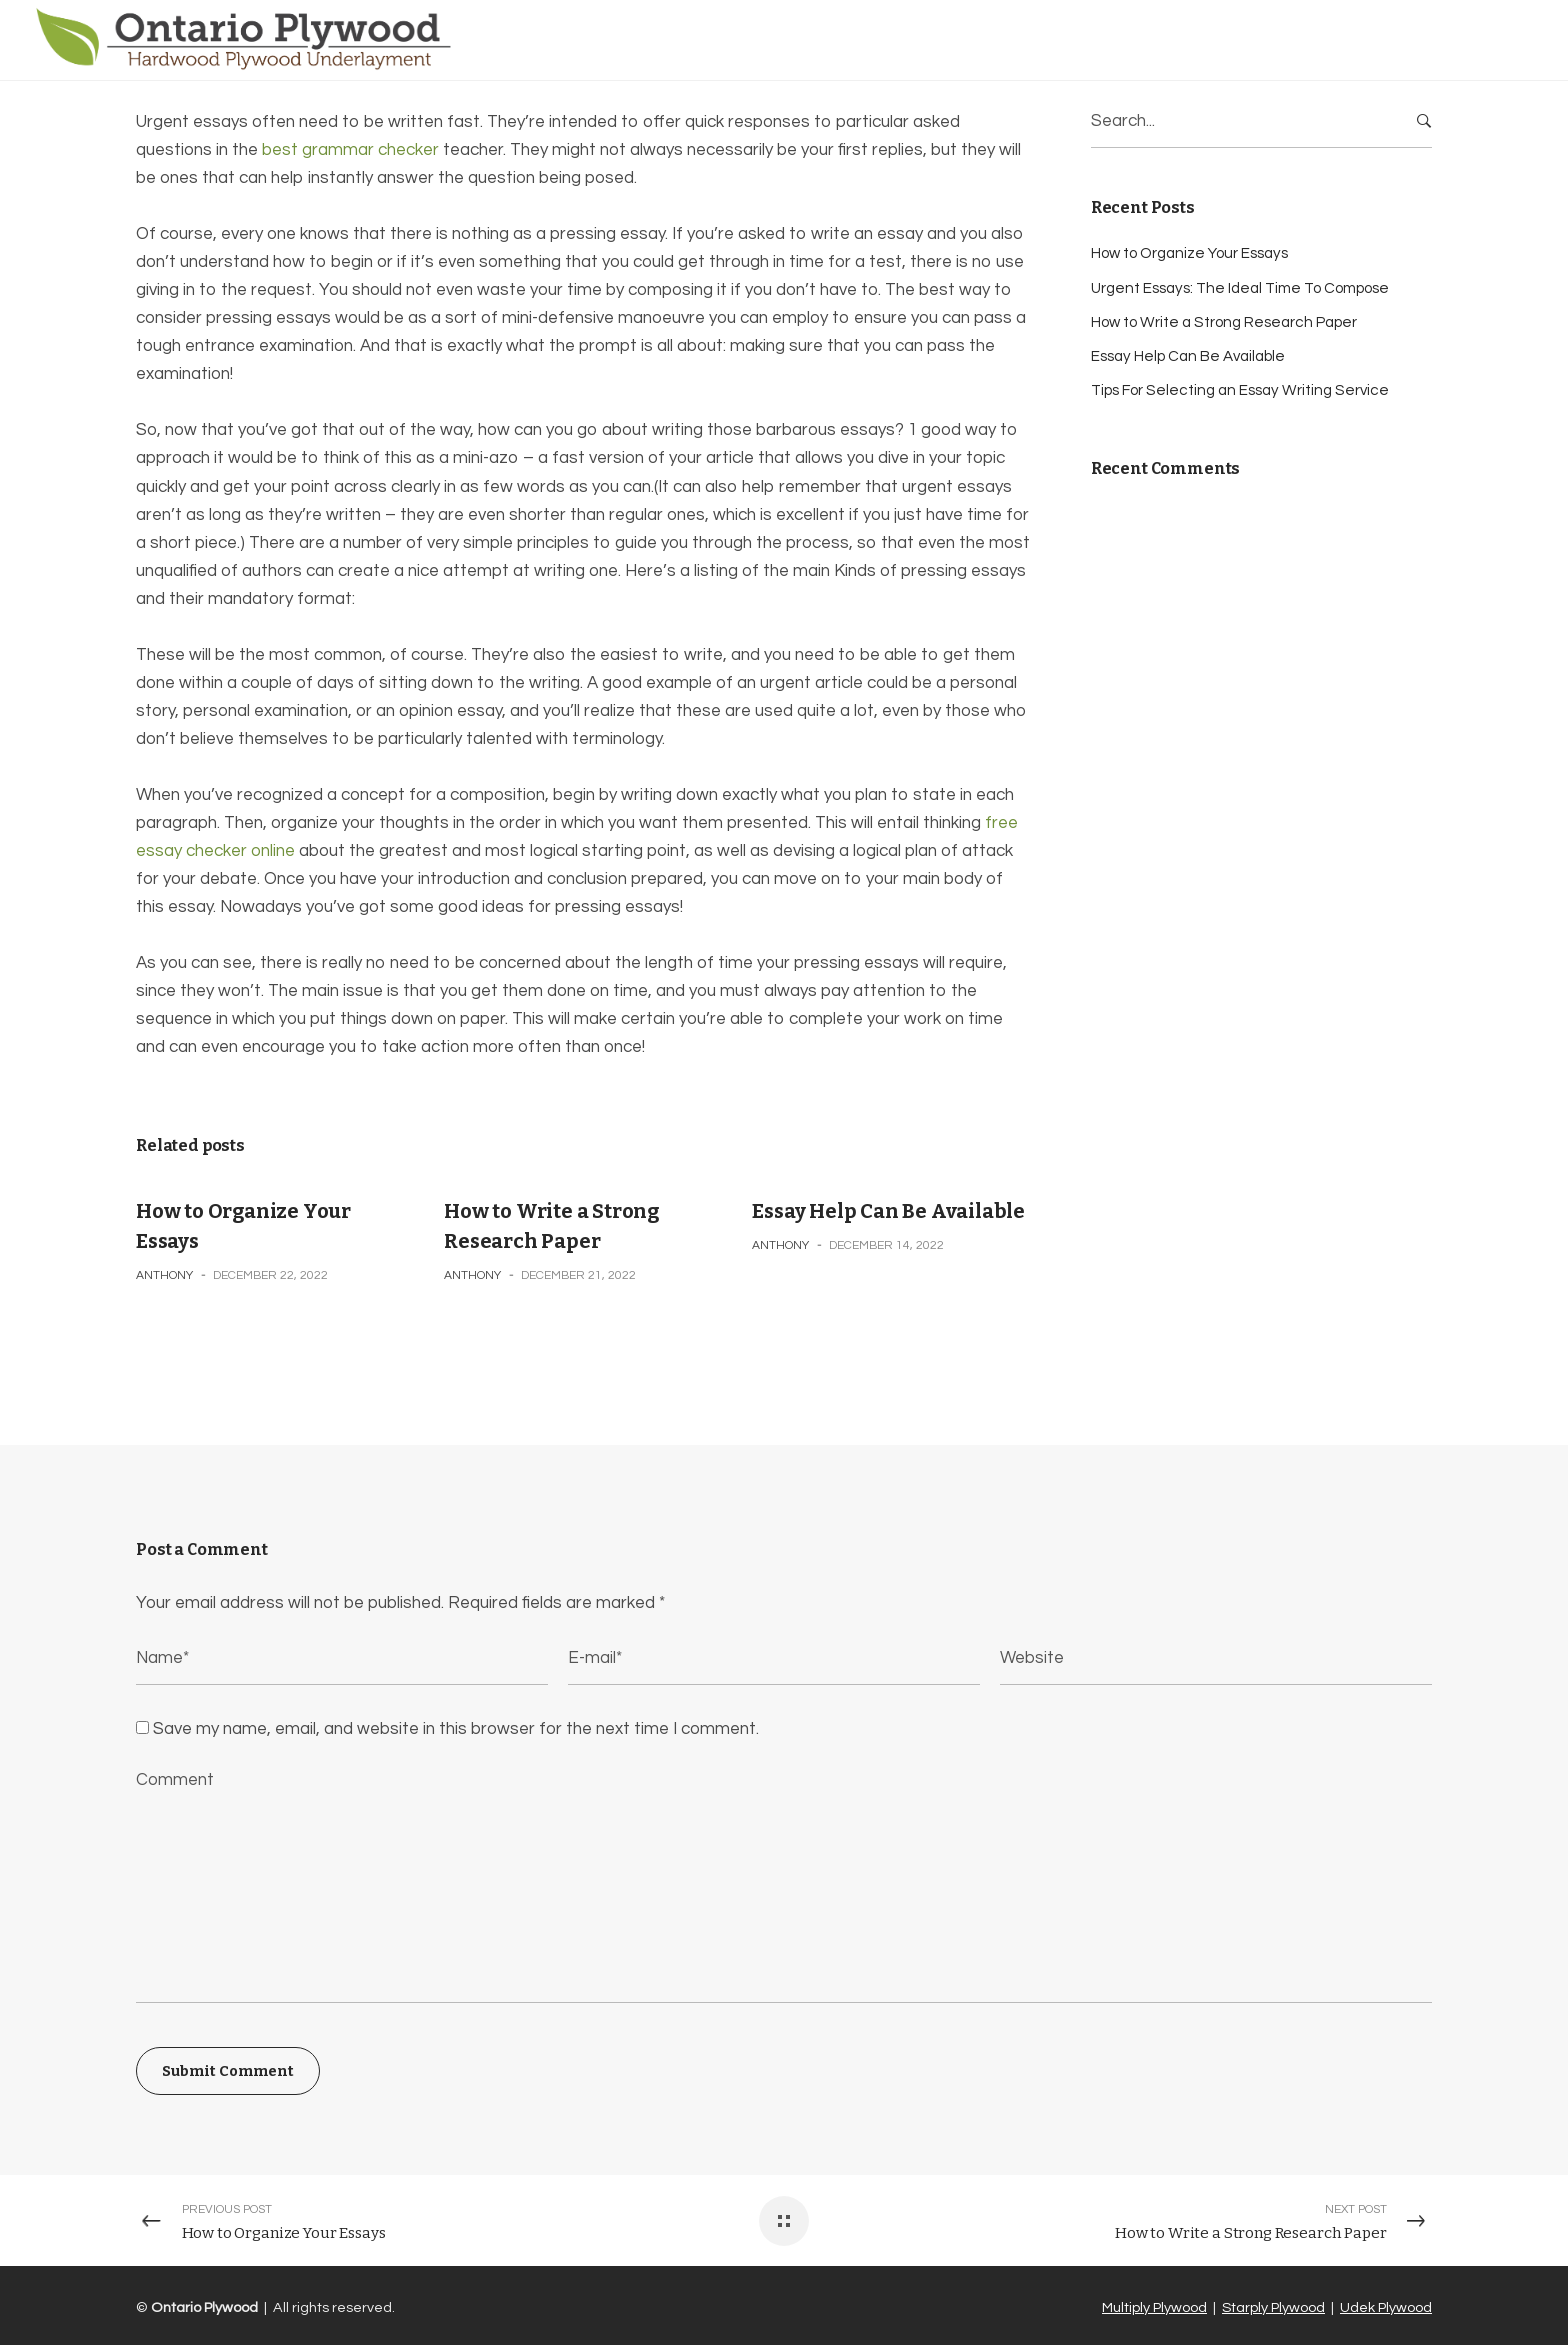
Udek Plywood (1386, 2307)
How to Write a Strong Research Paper (1224, 322)
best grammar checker (350, 150)
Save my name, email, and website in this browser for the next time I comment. (456, 1729)
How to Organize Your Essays (1189, 253)
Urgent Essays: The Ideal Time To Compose (1240, 288)
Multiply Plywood (1154, 2307)
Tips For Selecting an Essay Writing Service (1240, 390)
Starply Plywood (1273, 2307)
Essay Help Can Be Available (888, 1211)
